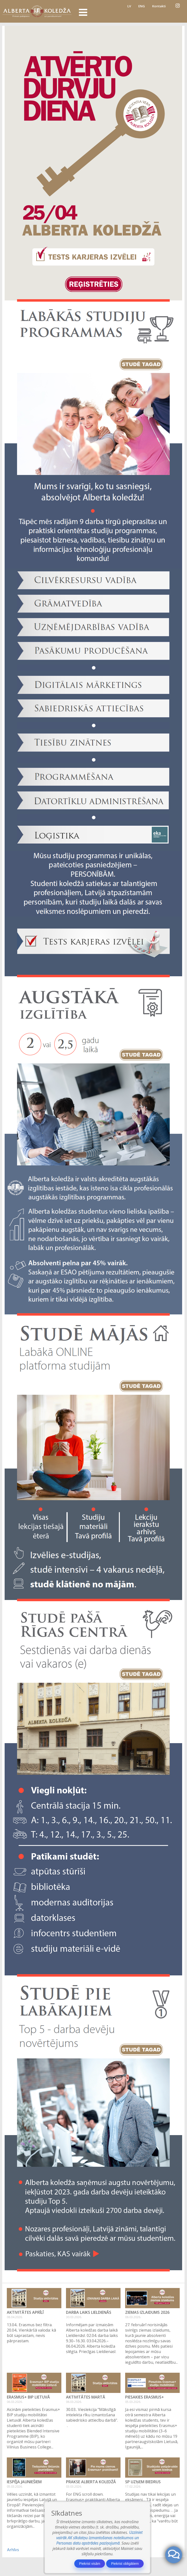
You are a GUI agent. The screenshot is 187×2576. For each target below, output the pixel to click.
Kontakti (159, 6)
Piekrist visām (89, 2564)
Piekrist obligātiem (125, 2564)
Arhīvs (13, 2549)
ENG (141, 6)
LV (129, 6)
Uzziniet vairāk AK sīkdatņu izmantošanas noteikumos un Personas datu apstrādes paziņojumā (99, 2538)
